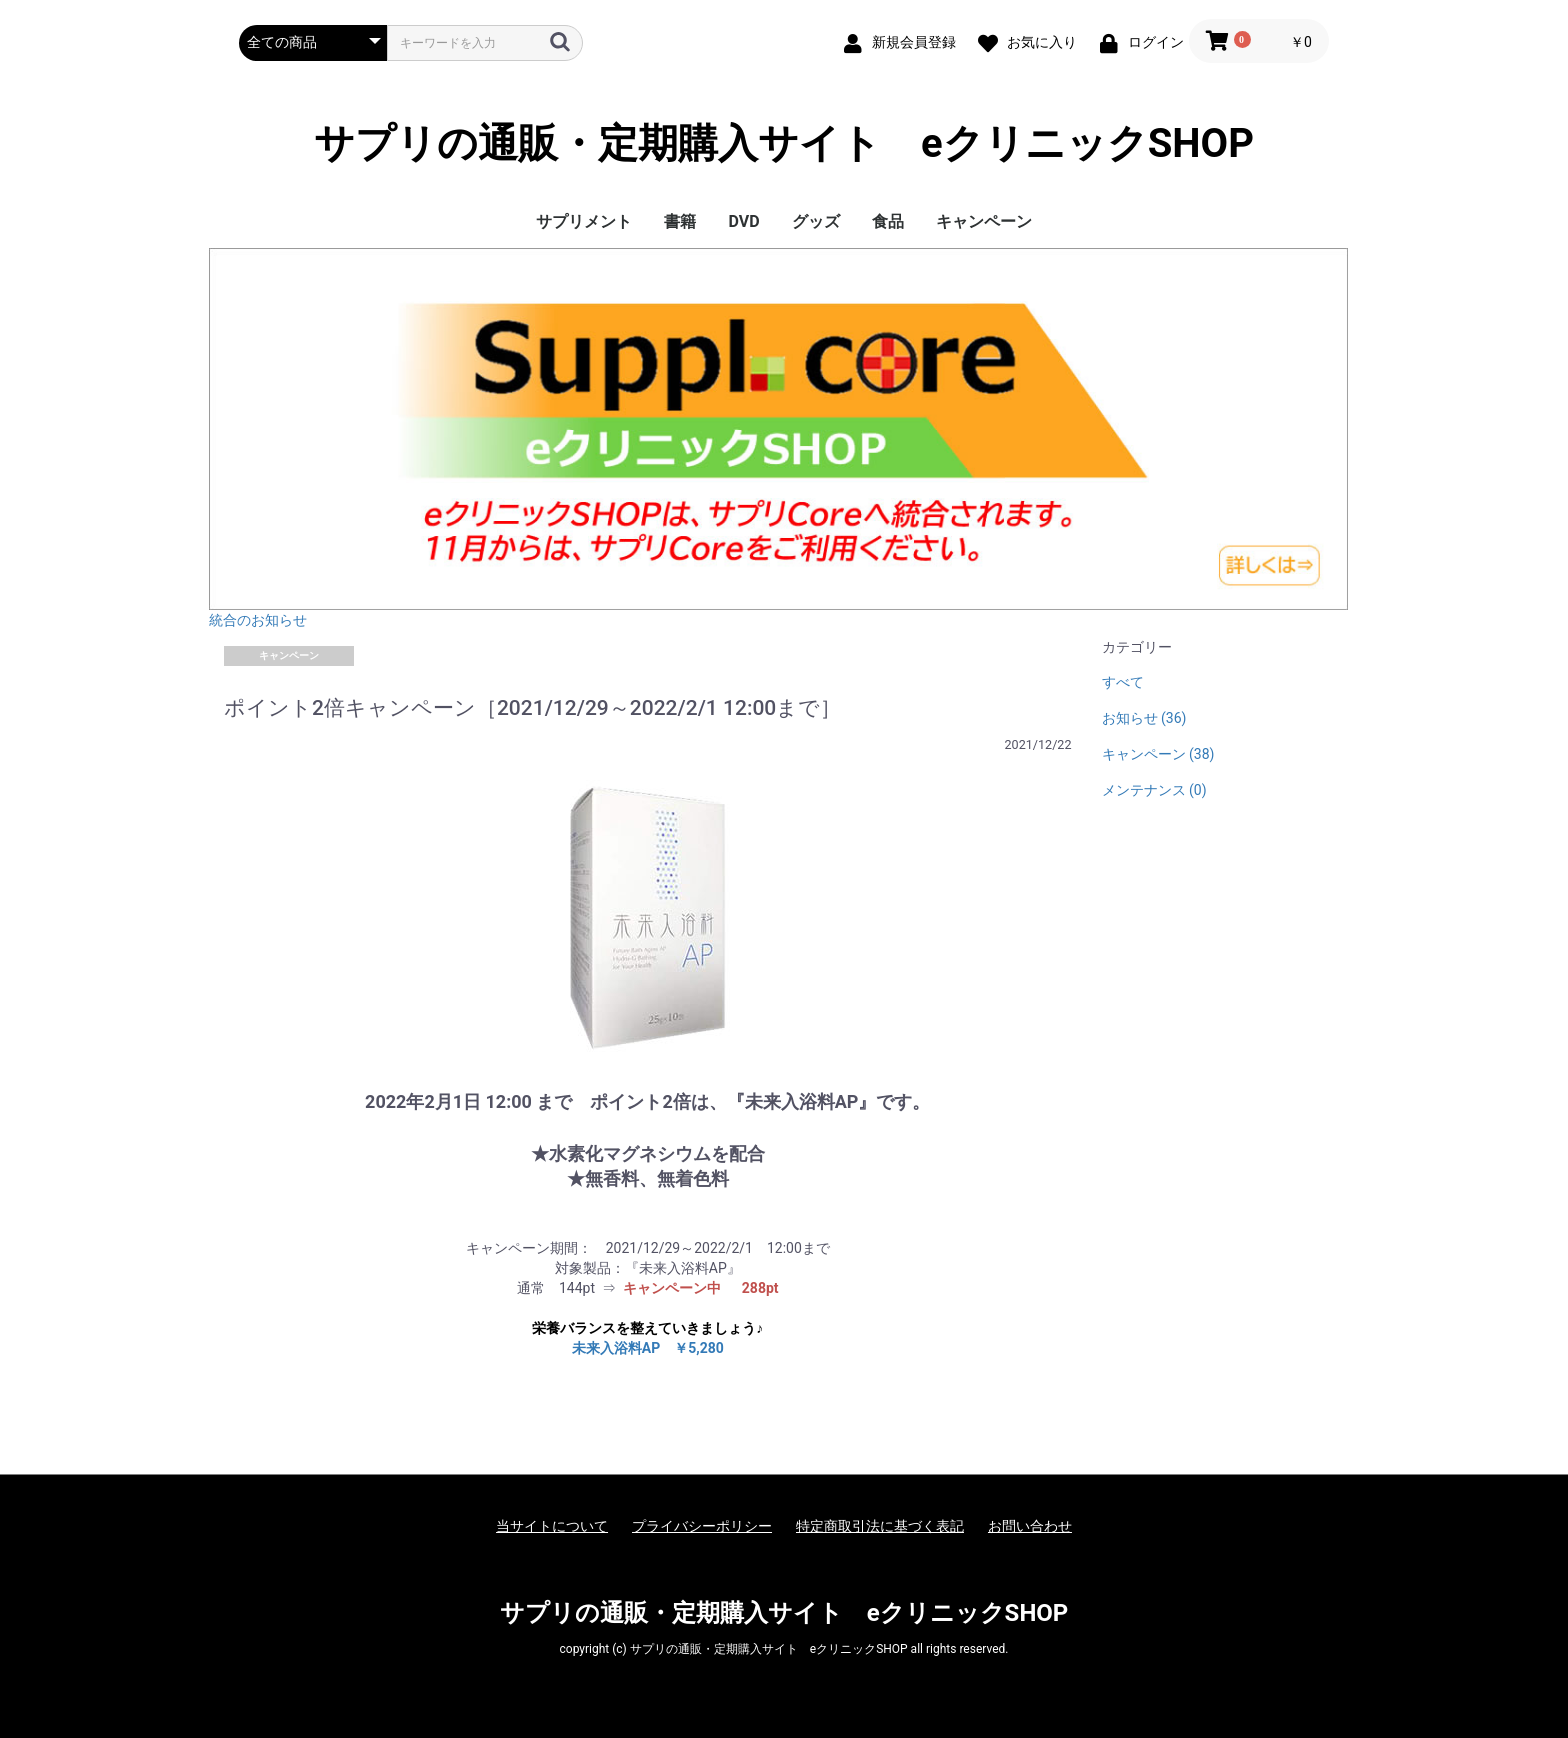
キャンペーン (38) (1158, 754)
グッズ (816, 221)
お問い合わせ (1030, 1526)
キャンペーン (984, 221)
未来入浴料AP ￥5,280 (648, 1348)
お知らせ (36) (1144, 718)
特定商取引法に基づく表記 (880, 1526)
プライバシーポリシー (702, 1526)
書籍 (680, 221)
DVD (743, 221)
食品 (888, 221)
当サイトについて (552, 1526)
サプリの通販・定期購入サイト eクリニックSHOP (784, 144)
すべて (1123, 682)
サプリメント (584, 221)
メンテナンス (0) (1154, 790)
